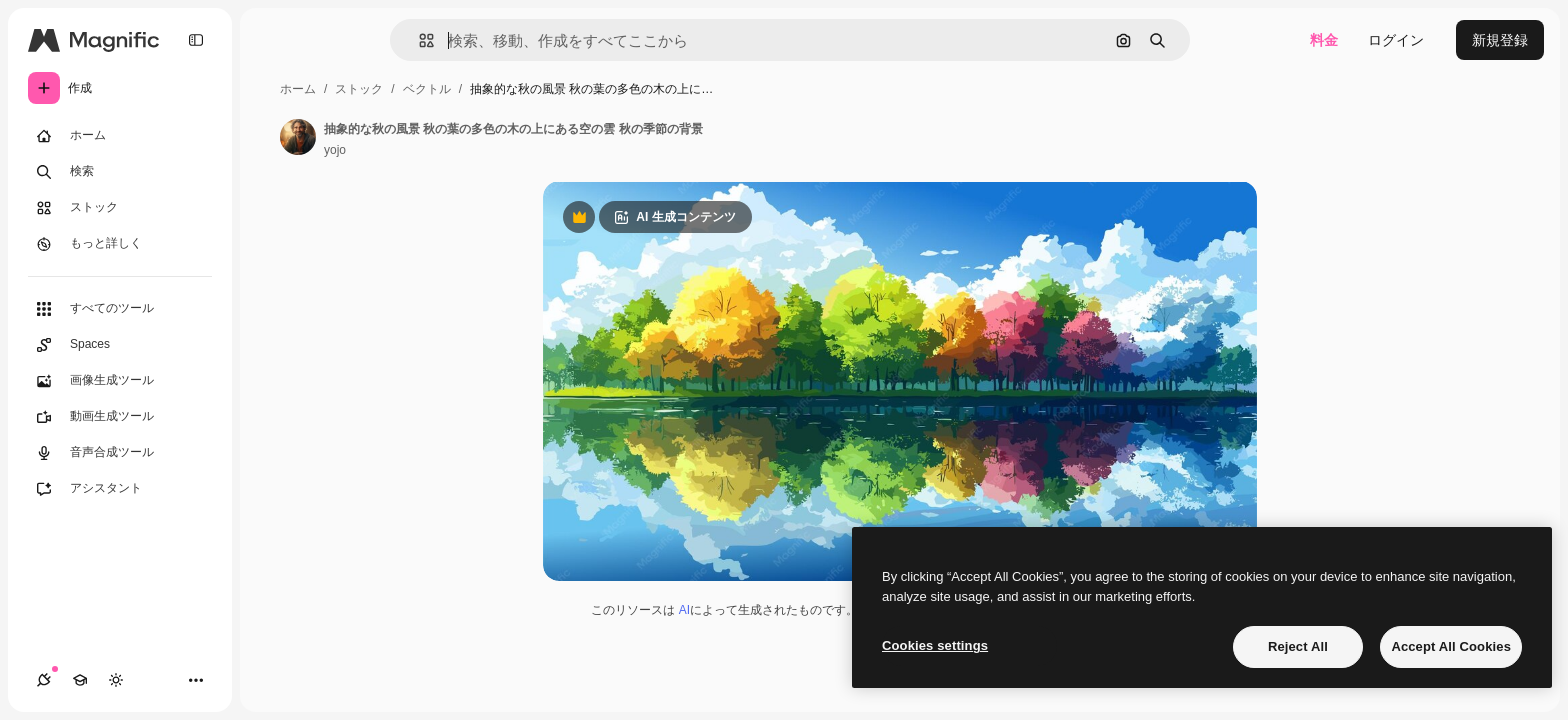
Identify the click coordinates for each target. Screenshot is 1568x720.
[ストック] (120, 208)
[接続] (44, 680)
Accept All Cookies (1451, 646)
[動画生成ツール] (120, 417)
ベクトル (427, 89)
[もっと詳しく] (120, 244)
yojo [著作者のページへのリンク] (335, 150)
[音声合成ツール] (120, 453)
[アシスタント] (120, 489)
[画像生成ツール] (120, 381)
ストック (359, 89)
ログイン (1396, 40)
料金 (1324, 40)
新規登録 (1500, 40)
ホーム (298, 89)
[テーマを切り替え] (116, 680)
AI (684, 610)
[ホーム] (120, 136)
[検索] (120, 172)
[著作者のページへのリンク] (298, 137)
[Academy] (80, 680)
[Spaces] (120, 345)
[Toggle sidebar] (196, 40)
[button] (418, 40)
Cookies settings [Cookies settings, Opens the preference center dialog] (935, 645)
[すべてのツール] (120, 309)
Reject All (1298, 646)
